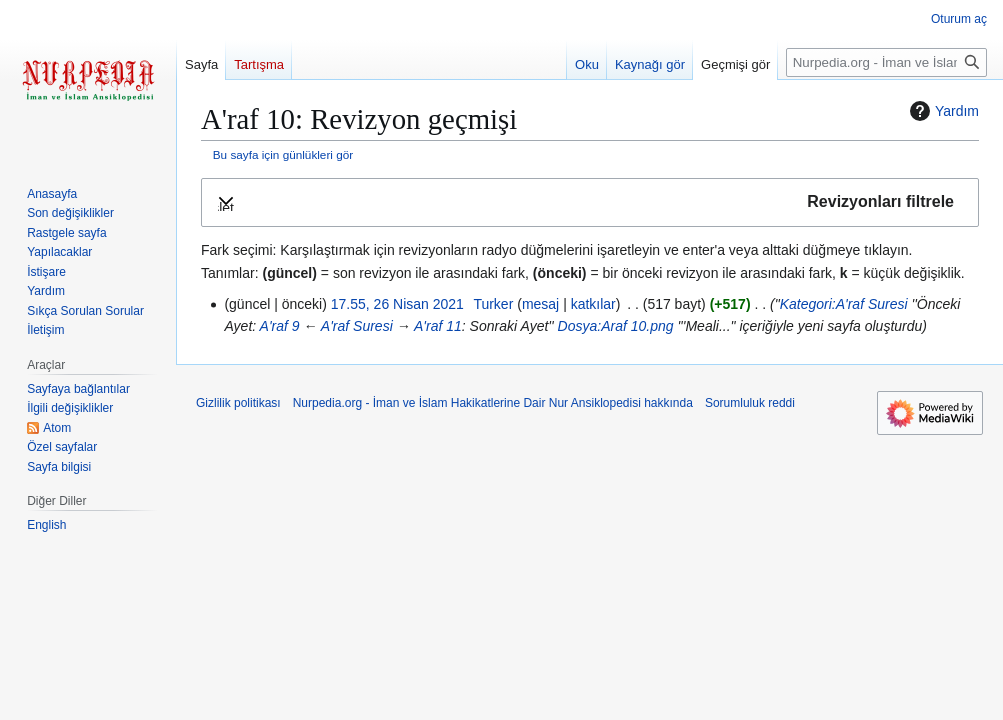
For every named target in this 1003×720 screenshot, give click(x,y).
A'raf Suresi (357, 326)
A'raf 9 (280, 326)
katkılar (593, 304)
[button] (590, 202)
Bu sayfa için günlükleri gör (283, 154)
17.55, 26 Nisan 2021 (397, 304)
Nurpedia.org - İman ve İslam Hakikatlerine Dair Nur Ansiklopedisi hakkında (493, 403)
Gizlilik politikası (238, 403)
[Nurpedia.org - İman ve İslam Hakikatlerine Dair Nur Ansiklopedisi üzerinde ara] (886, 62)
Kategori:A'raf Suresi (844, 304)
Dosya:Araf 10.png (616, 326)
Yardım (942, 111)
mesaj (540, 304)
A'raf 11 (438, 326)
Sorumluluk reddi (750, 403)
